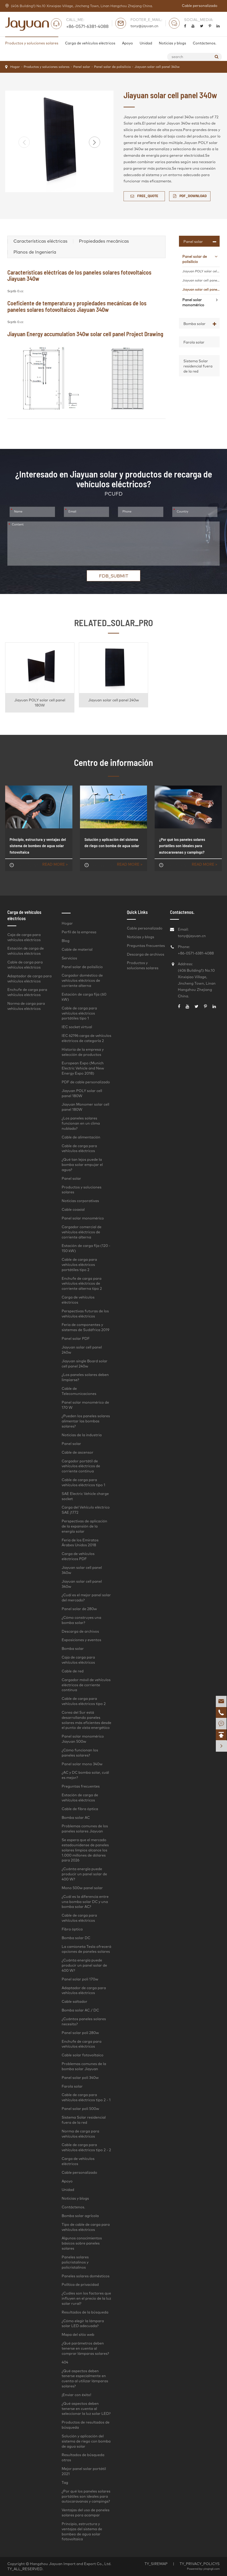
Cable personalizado (199, 6)
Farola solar (193, 342)
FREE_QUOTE (144, 196)
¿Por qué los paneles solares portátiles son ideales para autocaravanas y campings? (182, 842)
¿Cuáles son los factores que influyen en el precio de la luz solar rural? (86, 2298)
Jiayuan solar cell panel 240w (201, 280)
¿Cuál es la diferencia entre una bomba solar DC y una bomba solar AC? (85, 1902)
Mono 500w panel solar (82, 1888)
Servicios (69, 958)
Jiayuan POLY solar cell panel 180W (201, 271)
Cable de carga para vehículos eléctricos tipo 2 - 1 (86, 2097)
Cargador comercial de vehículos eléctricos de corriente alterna (81, 1232)
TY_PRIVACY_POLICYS (200, 2564)
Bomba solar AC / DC (80, 2010)
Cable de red (73, 1671)
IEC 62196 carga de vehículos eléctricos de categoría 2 (86, 1038)
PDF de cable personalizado (86, 1082)
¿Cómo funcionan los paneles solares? (80, 1752)
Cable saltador (74, 2001)
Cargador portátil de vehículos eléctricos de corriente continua (81, 1466)
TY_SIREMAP (156, 2564)
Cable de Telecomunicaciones (79, 1391)
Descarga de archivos (80, 1631)
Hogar (15, 67)
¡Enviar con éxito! (76, 2395)
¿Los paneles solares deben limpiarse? (85, 1377)
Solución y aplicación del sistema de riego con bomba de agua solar (111, 842)
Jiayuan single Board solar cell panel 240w (84, 1363)
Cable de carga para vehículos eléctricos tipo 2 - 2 (86, 2147)
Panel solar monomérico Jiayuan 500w (83, 1739)
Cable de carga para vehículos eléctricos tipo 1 (83, 1482)
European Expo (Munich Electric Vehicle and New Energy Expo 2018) (83, 1068)
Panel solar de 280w (79, 1609)
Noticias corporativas (80, 1201)
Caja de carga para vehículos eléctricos (24, 937)
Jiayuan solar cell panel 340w (157, 67)
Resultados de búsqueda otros (83, 2457)
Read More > (55, 864)
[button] (94, 142)
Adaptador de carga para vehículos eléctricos (29, 978)
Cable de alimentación (81, 1137)
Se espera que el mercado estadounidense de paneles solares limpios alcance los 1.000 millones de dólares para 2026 (85, 1850)
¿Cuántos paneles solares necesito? (84, 2021)
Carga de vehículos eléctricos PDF (78, 1556)
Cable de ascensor (77, 1452)
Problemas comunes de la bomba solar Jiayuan (84, 2066)
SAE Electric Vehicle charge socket (85, 1496)
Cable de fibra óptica (80, 1809)
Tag (65, 2482)
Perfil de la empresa (79, 932)
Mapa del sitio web (78, 2334)
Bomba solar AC (76, 1817)
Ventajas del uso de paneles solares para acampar (85, 2512)
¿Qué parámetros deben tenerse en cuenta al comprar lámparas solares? (85, 2348)
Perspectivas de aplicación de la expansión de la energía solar (84, 1526)
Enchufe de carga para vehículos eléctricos (27, 992)
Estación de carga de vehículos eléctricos (25, 951)
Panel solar (81, 67)
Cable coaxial (73, 1209)
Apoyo (127, 43)
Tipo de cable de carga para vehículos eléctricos (86, 2227)
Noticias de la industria (82, 1435)
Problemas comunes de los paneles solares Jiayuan (85, 1828)
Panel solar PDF (76, 1338)
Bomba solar (194, 323)
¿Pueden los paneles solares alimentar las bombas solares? (86, 1421)
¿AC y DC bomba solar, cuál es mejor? (85, 1775)
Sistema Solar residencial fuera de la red (197, 366)
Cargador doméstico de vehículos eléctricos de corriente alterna (82, 981)
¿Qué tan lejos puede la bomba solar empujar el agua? (82, 1165)
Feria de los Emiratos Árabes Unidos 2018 (80, 1542)
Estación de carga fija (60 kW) (84, 996)
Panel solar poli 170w (80, 1979)
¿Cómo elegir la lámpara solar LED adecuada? (83, 2323)
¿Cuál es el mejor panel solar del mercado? (86, 1597)
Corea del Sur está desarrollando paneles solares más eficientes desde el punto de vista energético (86, 1720)
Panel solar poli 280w (80, 2032)
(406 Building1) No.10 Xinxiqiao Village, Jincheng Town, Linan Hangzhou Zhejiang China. (79, 6)
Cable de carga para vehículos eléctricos (25, 965)
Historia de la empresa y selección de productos (83, 1052)
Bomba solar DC (76, 1938)
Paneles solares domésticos (85, 2276)
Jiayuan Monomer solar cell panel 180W (85, 1107)
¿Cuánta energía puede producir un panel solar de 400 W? (84, 1874)
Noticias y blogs (172, 43)
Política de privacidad (80, 2284)
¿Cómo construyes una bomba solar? (81, 1620)
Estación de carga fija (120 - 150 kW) (86, 1248)
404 (65, 2362)
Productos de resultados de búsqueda (85, 2425)
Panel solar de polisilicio (112, 67)
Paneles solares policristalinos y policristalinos (75, 2262)
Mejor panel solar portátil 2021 (84, 2471)
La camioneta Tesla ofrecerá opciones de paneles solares (86, 1949)
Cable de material (77, 949)
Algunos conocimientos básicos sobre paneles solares (82, 2243)
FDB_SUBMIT (113, 576)
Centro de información (113, 762)
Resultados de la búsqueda (85, 2312)
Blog (65, 941)
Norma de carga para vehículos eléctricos (26, 1006)
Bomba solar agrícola (80, 2216)
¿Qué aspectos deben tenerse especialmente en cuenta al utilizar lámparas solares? (85, 2378)
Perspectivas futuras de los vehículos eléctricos (85, 1313)
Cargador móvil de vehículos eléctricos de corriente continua (86, 1685)
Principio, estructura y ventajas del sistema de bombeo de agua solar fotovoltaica (38, 842)
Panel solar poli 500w (80, 2109)
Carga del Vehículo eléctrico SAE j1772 (86, 1510)
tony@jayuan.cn (144, 26)
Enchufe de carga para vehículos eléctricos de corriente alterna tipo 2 (82, 1283)
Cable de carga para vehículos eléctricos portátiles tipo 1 (79, 1013)
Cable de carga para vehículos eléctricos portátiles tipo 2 (79, 1265)
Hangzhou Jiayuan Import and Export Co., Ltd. (70, 2564)
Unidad (146, 43)
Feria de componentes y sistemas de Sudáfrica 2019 (85, 1327)
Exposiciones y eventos (81, 1640)
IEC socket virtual (77, 1027)
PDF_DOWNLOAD (190, 196)
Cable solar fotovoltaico (82, 2055)
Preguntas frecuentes (81, 1786)
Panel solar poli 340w (80, 2077)
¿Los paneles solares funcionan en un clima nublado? (81, 1123)
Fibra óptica (72, 1929)
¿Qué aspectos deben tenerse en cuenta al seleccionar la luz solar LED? (86, 2409)
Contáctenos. (204, 43)
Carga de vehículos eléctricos (90, 43)
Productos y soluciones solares (31, 43)
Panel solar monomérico (193, 302)
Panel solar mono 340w (82, 1764)
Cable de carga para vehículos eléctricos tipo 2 (84, 1701)
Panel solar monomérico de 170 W (85, 1405)
